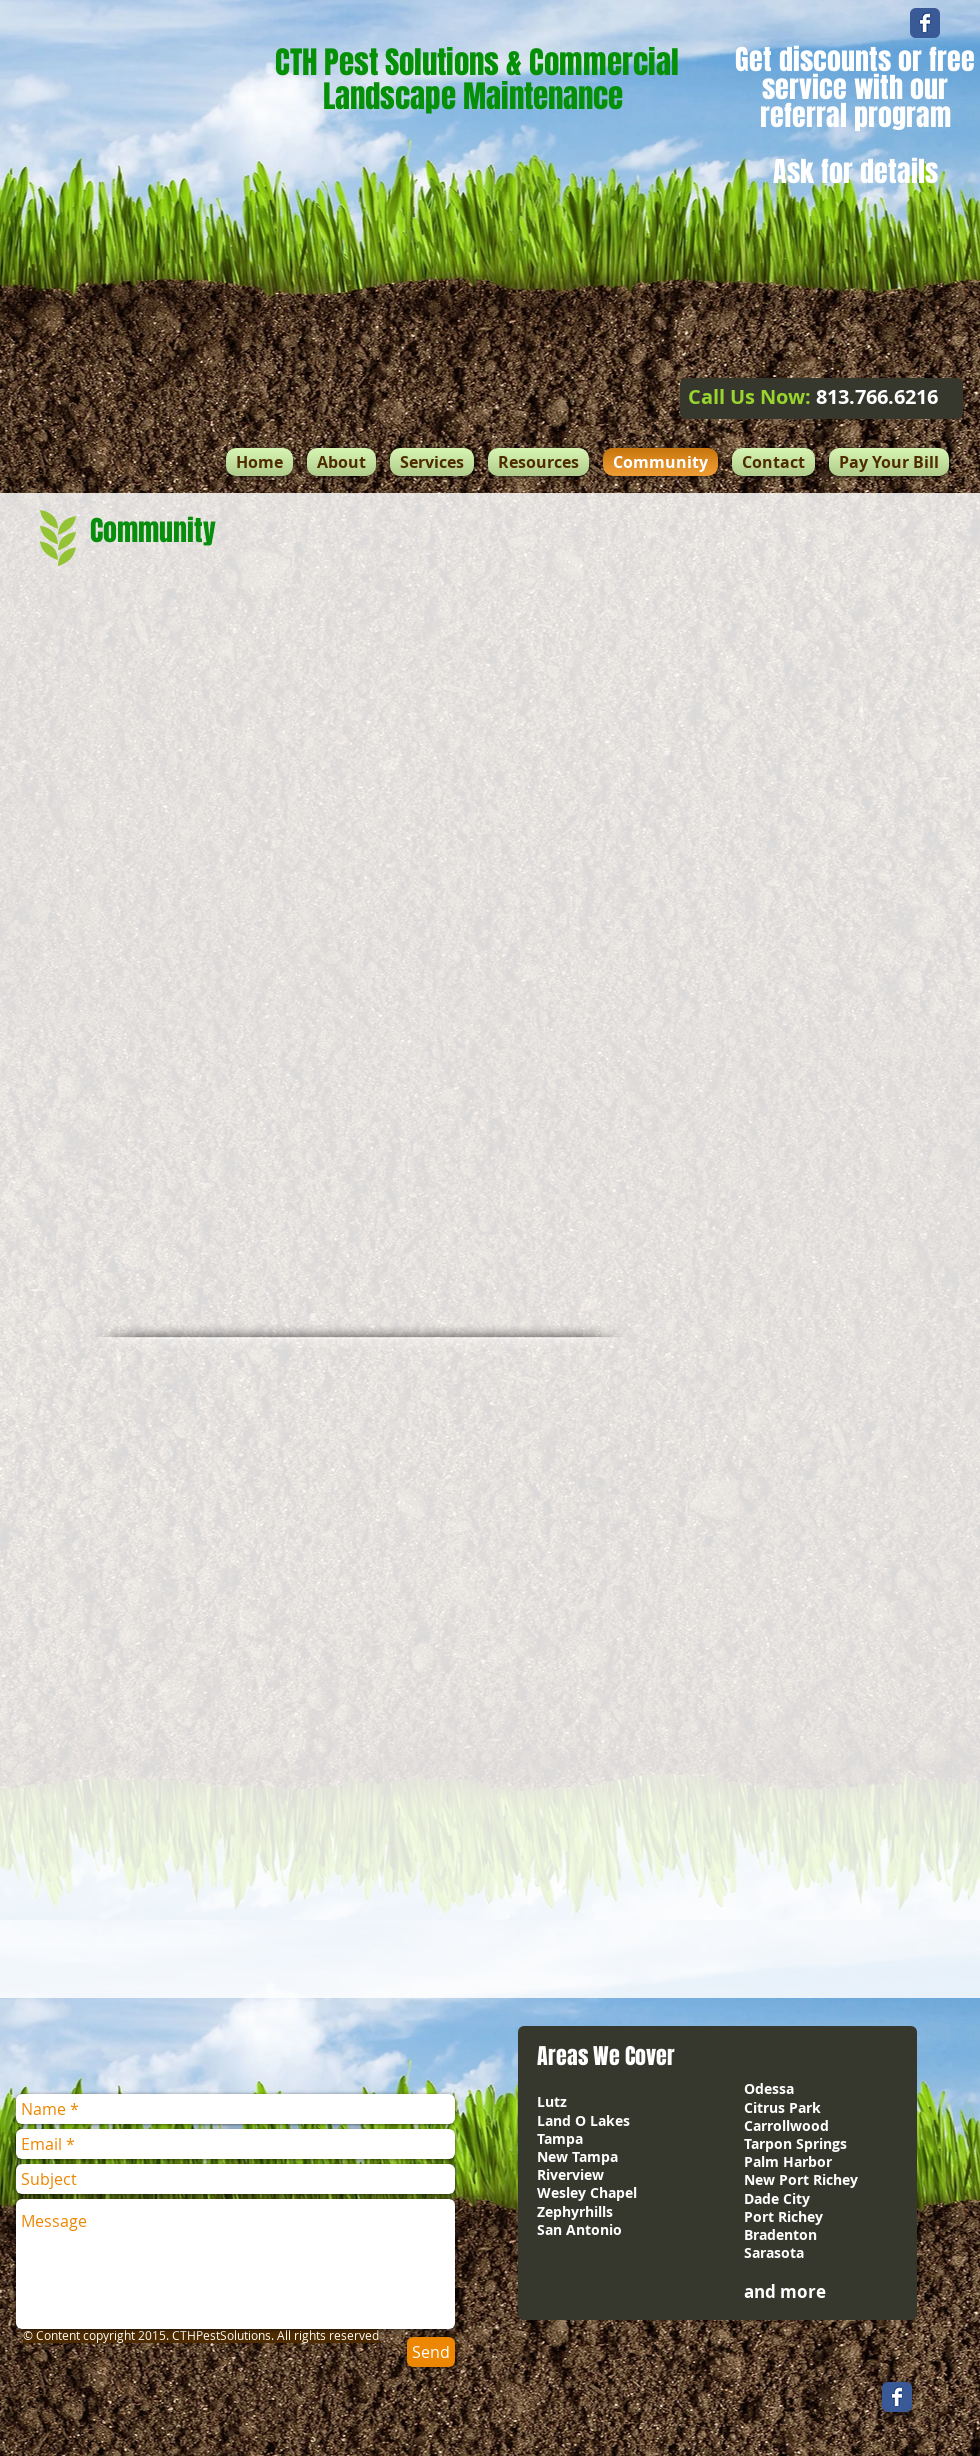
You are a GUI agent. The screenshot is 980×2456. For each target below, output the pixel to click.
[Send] (431, 2352)
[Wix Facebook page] (925, 23)
